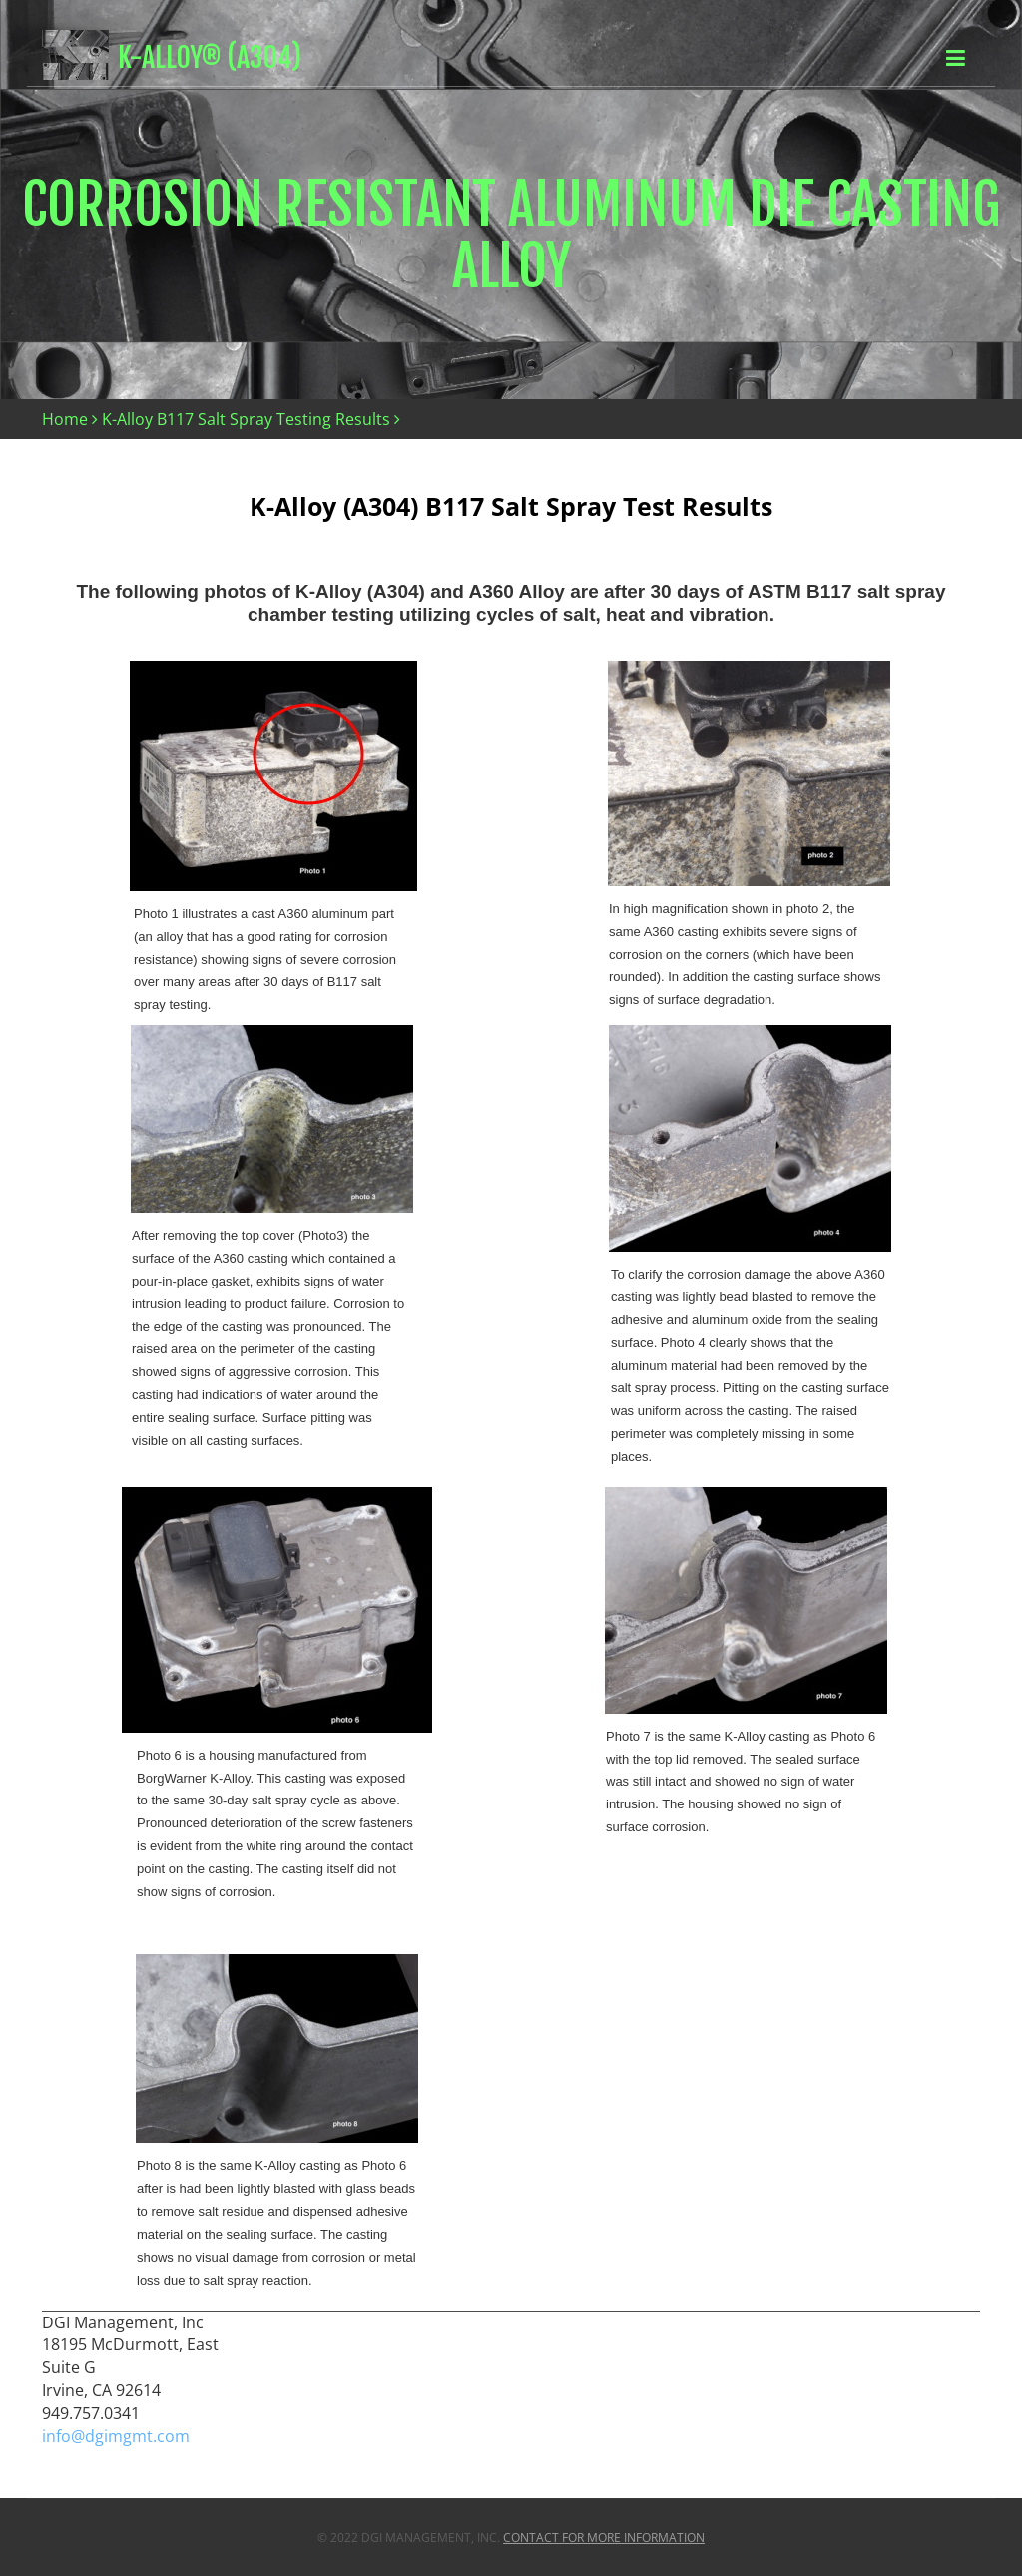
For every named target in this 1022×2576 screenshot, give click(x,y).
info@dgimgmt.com (116, 2436)
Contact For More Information (604, 2537)
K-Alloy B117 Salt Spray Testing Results (246, 419)
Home (65, 419)
